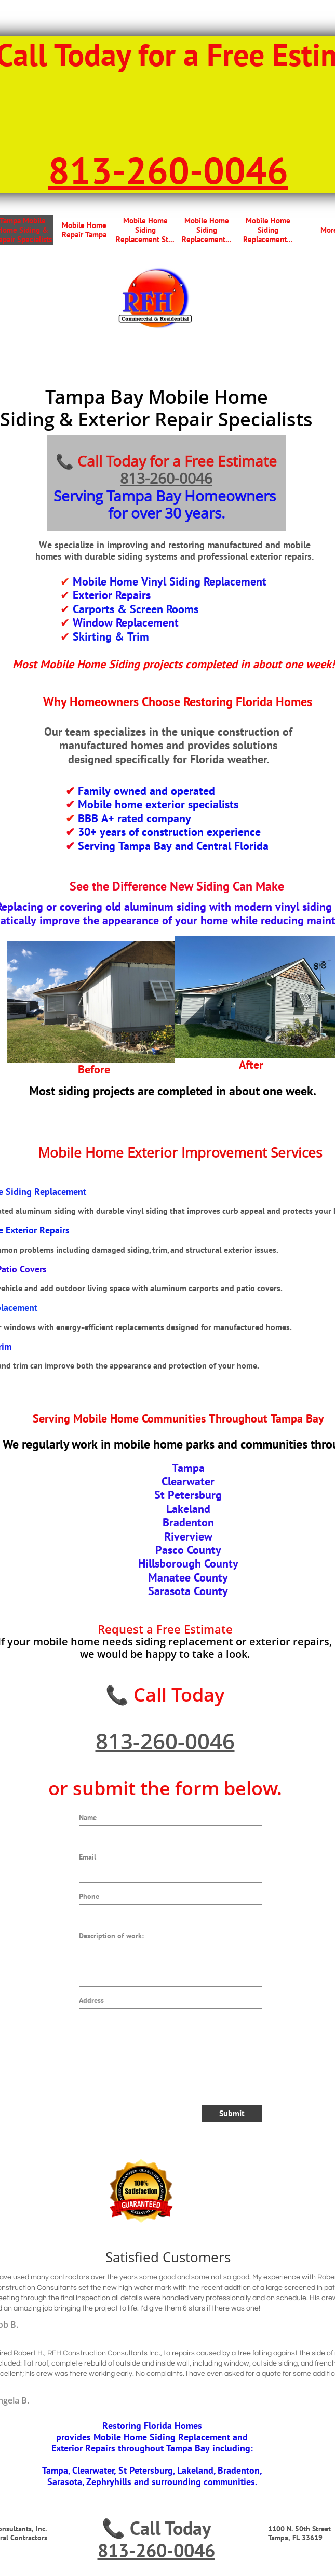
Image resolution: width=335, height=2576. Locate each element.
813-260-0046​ (168, 170)
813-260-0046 (166, 478)
